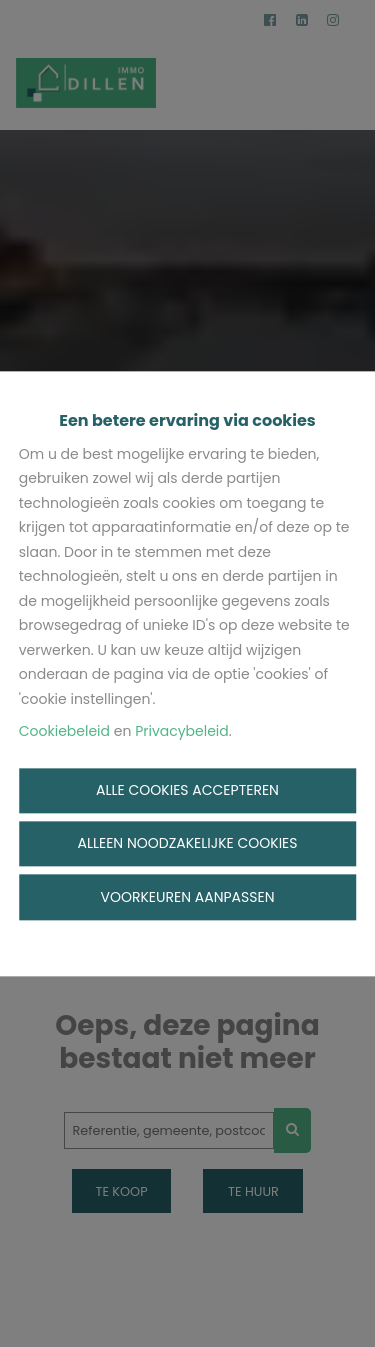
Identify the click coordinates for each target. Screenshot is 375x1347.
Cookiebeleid (64, 732)
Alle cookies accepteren (187, 790)
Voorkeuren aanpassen (188, 897)
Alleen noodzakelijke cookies (187, 844)
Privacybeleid (182, 732)
